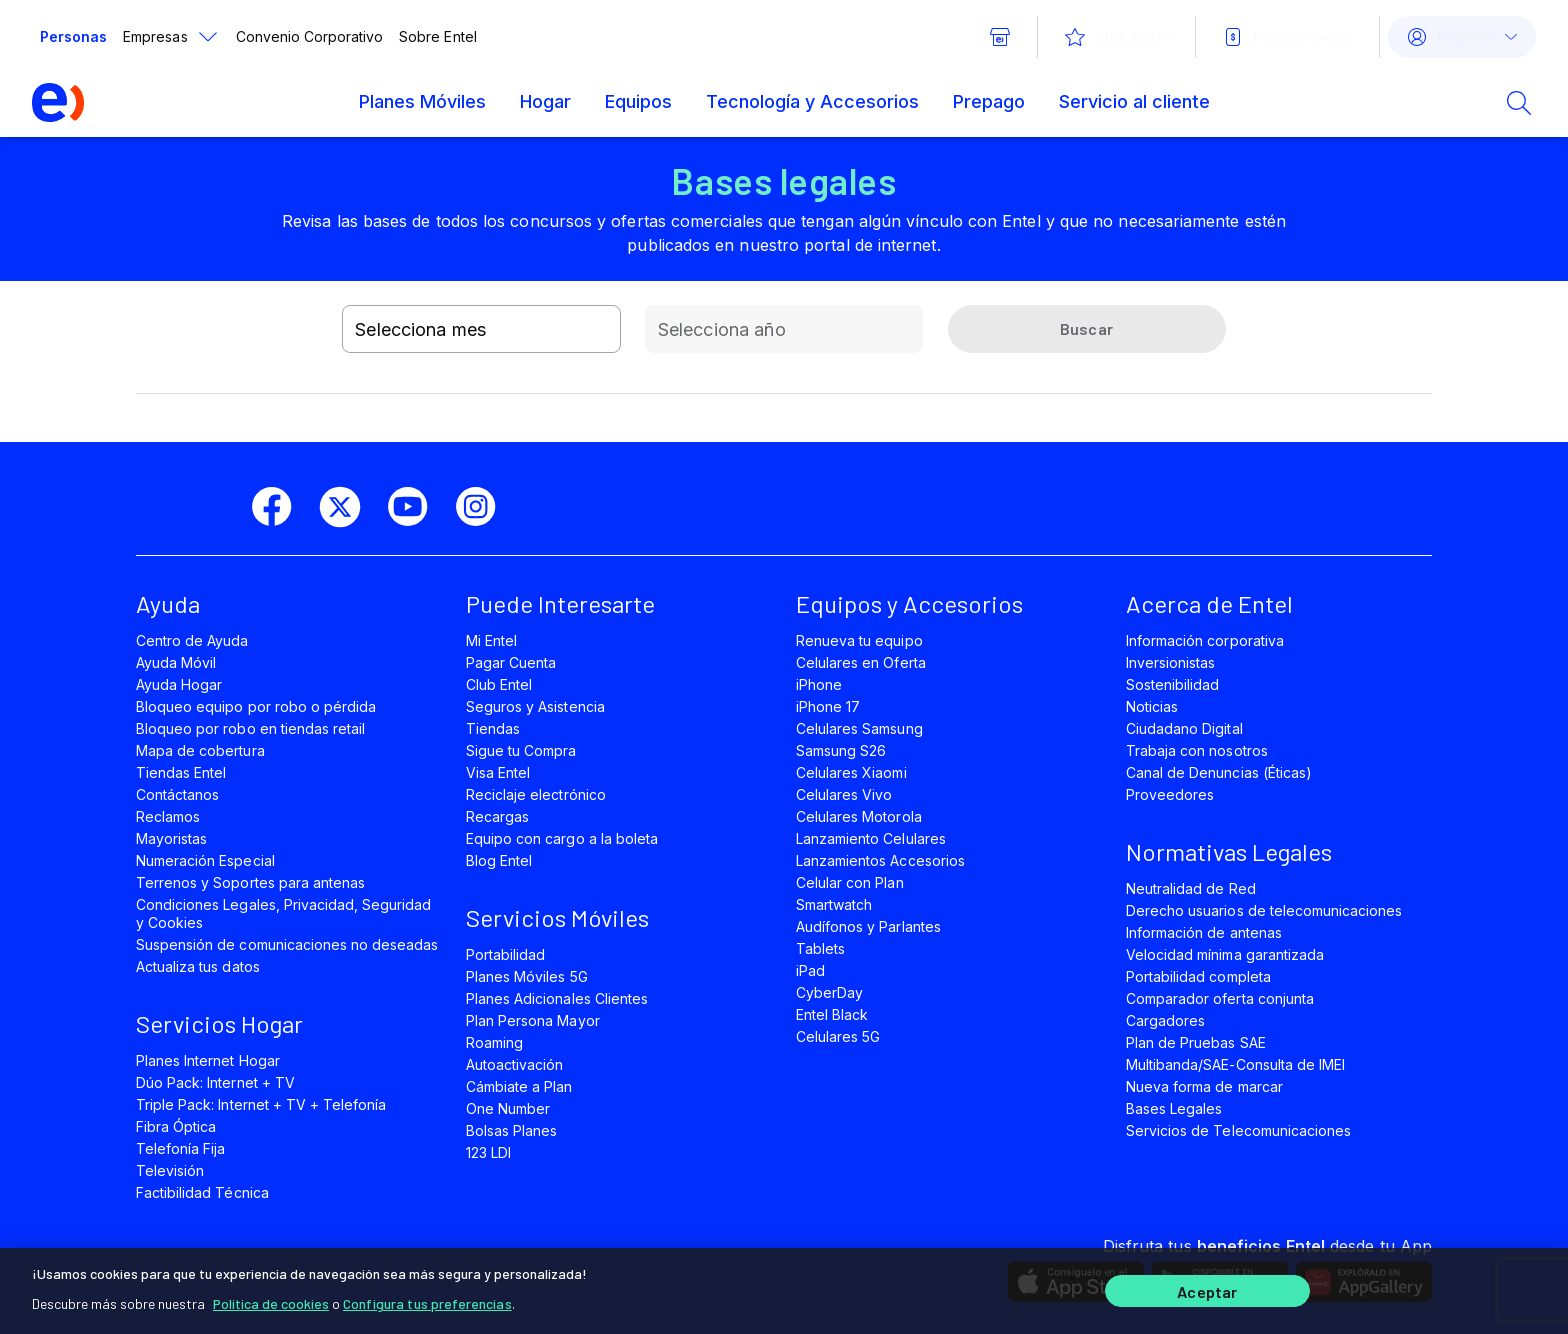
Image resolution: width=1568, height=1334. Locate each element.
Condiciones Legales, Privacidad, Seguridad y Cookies (283, 913)
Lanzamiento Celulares (871, 838)
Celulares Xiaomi (851, 772)
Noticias (1152, 706)
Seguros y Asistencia (535, 706)
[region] (784, 1291)
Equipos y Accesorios (909, 603)
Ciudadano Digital (1184, 728)
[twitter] (348, 507)
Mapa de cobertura (200, 750)
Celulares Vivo (844, 794)
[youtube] (416, 507)
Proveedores (1170, 794)
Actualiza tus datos (198, 966)
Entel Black (832, 1014)
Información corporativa (1205, 640)
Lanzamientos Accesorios (880, 860)
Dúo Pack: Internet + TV (215, 1082)
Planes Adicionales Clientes (557, 998)
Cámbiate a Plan (519, 1086)
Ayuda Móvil (176, 662)
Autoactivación (515, 1064)
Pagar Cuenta (511, 662)
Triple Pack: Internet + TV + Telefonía (261, 1104)
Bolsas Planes (511, 1130)
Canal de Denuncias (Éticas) (1219, 772)
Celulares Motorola (859, 816)
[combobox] (481, 329)
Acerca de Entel (1209, 603)
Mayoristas (171, 838)
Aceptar (1207, 1291)
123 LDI (488, 1152)
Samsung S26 (841, 750)
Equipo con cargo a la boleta (562, 838)
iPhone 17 (828, 706)
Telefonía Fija (181, 1148)
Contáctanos (177, 794)
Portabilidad (505, 954)
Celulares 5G (838, 1036)
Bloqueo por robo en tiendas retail (250, 728)
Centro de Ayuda (192, 640)
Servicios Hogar (219, 1023)
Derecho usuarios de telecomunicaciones (1264, 910)
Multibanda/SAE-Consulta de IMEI (1235, 1064)
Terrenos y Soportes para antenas (250, 882)
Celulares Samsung (859, 728)
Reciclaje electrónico (536, 794)
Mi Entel (491, 640)
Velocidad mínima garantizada (1225, 954)
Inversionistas (1171, 662)
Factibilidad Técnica (202, 1192)
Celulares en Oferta (861, 662)
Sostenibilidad (1173, 684)
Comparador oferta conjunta (1220, 998)
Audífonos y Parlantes (868, 926)
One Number (508, 1108)
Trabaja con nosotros (1197, 750)
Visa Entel (498, 772)
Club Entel (499, 684)
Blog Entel (499, 860)
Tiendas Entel (181, 772)
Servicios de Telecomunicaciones (1238, 1130)
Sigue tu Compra (521, 750)
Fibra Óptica (176, 1126)
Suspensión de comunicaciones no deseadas (287, 944)
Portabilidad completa (1198, 976)
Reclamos (168, 816)
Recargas (497, 816)
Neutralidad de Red (1191, 888)
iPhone (819, 684)
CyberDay (829, 992)
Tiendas (493, 728)
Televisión (170, 1170)
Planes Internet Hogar (208, 1060)
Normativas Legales (1229, 851)
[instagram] (484, 507)
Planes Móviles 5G (527, 976)
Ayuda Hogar (179, 684)
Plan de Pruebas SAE (1196, 1042)
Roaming (494, 1042)
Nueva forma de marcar (1204, 1086)
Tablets (820, 948)
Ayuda (168, 603)
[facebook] (280, 507)
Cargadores (1165, 1020)
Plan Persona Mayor (533, 1020)
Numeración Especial (205, 860)
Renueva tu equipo (859, 640)
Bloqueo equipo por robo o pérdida (256, 706)
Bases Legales (1174, 1108)
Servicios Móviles (557, 917)
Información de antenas (1204, 932)
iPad (810, 970)
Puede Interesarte (560, 603)
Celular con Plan (850, 882)
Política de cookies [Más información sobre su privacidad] (271, 1303)
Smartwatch (834, 904)
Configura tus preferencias (427, 1303)
